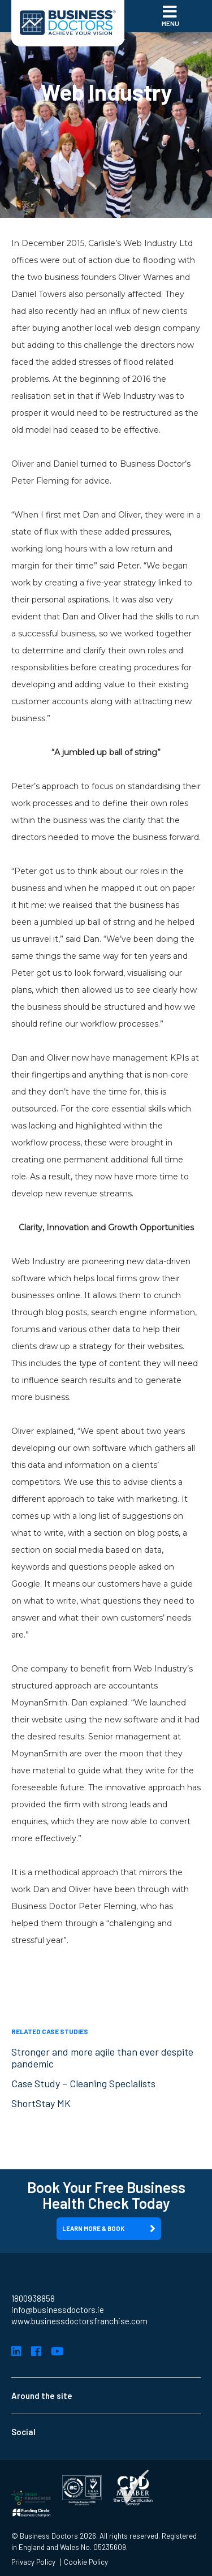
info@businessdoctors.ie (57, 2309)
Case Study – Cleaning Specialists (83, 2083)
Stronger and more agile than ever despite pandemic (102, 2057)
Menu (170, 15)
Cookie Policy (86, 2562)
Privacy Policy (33, 2562)
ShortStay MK (41, 2103)
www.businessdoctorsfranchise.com (79, 2321)
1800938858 (33, 2298)
